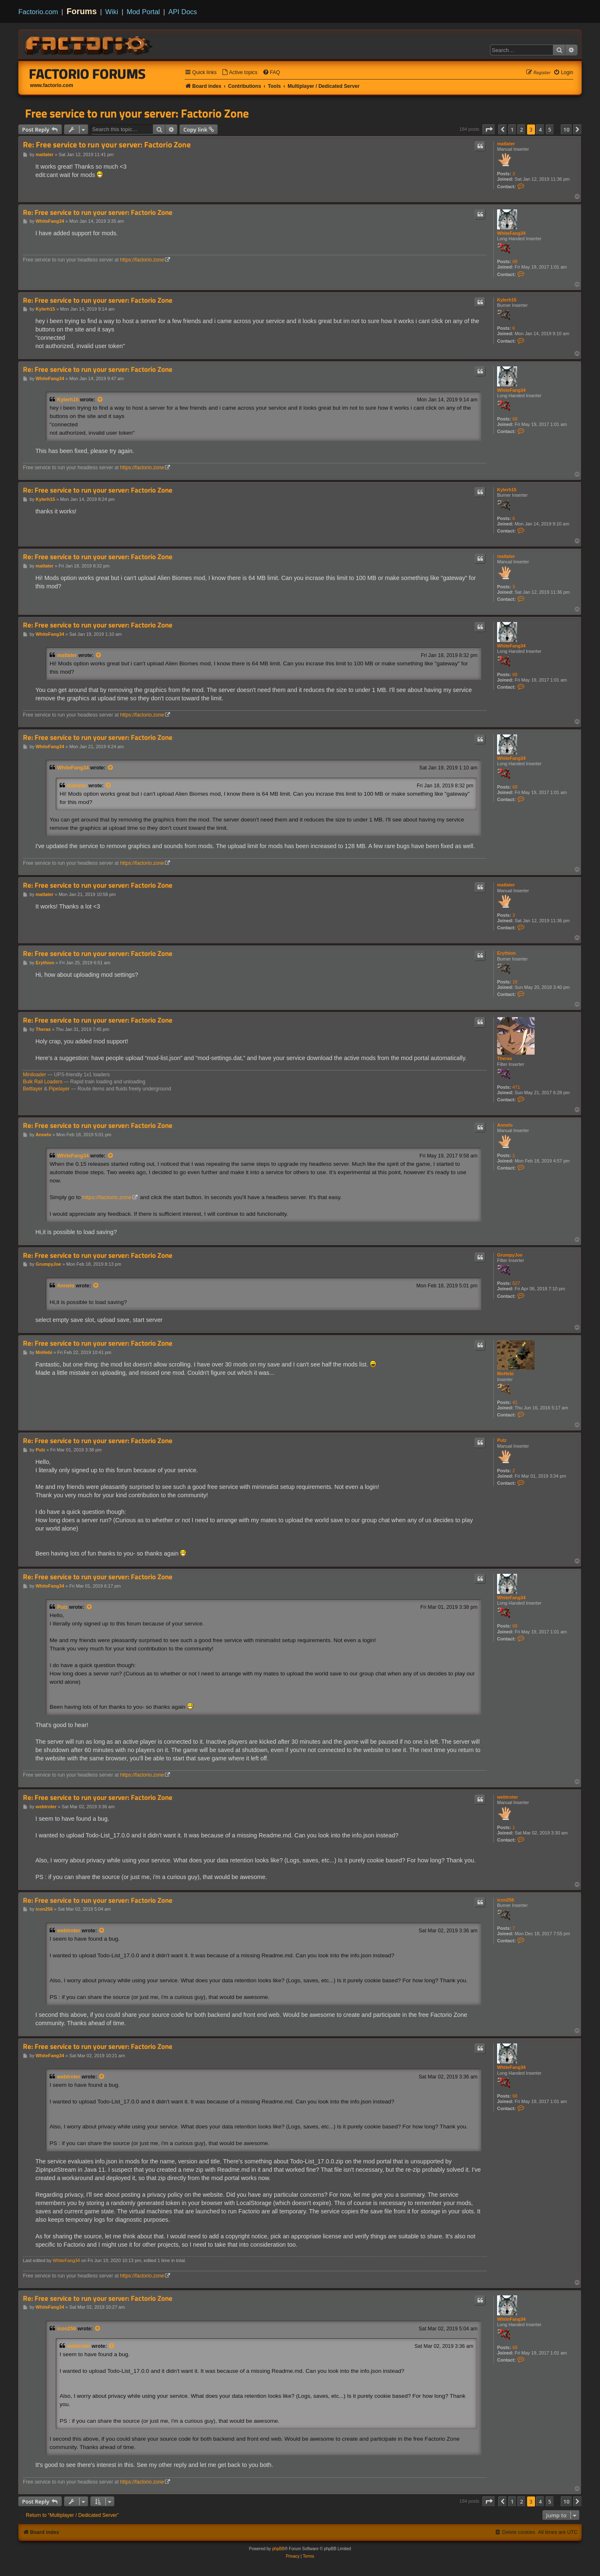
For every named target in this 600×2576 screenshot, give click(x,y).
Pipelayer (59, 1089)
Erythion (506, 953)
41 (515, 1402)
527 (516, 1283)
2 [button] (521, 129)
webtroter (507, 1796)
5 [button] (549, 129)
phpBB (278, 2548)
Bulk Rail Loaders (42, 1082)
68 (515, 261)
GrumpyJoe (509, 1254)
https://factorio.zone (142, 260)
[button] (488, 129)
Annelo (504, 1124)
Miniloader (34, 1075)
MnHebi (505, 1373)
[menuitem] (240, 72)
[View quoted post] (100, 400)
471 (516, 1087)
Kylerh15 (506, 299)
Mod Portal (143, 11)
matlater (506, 143)
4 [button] (540, 129)
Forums (82, 11)
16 (515, 981)
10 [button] (566, 129)
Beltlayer (32, 1089)
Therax (504, 1058)
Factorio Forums (87, 73)
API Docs (182, 11)
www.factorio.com (51, 85)
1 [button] (512, 129)
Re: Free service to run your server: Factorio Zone (107, 144)
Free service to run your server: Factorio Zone (137, 113)
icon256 (505, 1899)
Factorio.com (38, 11)
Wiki (111, 11)
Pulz (502, 1440)
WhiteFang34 (511, 233)
